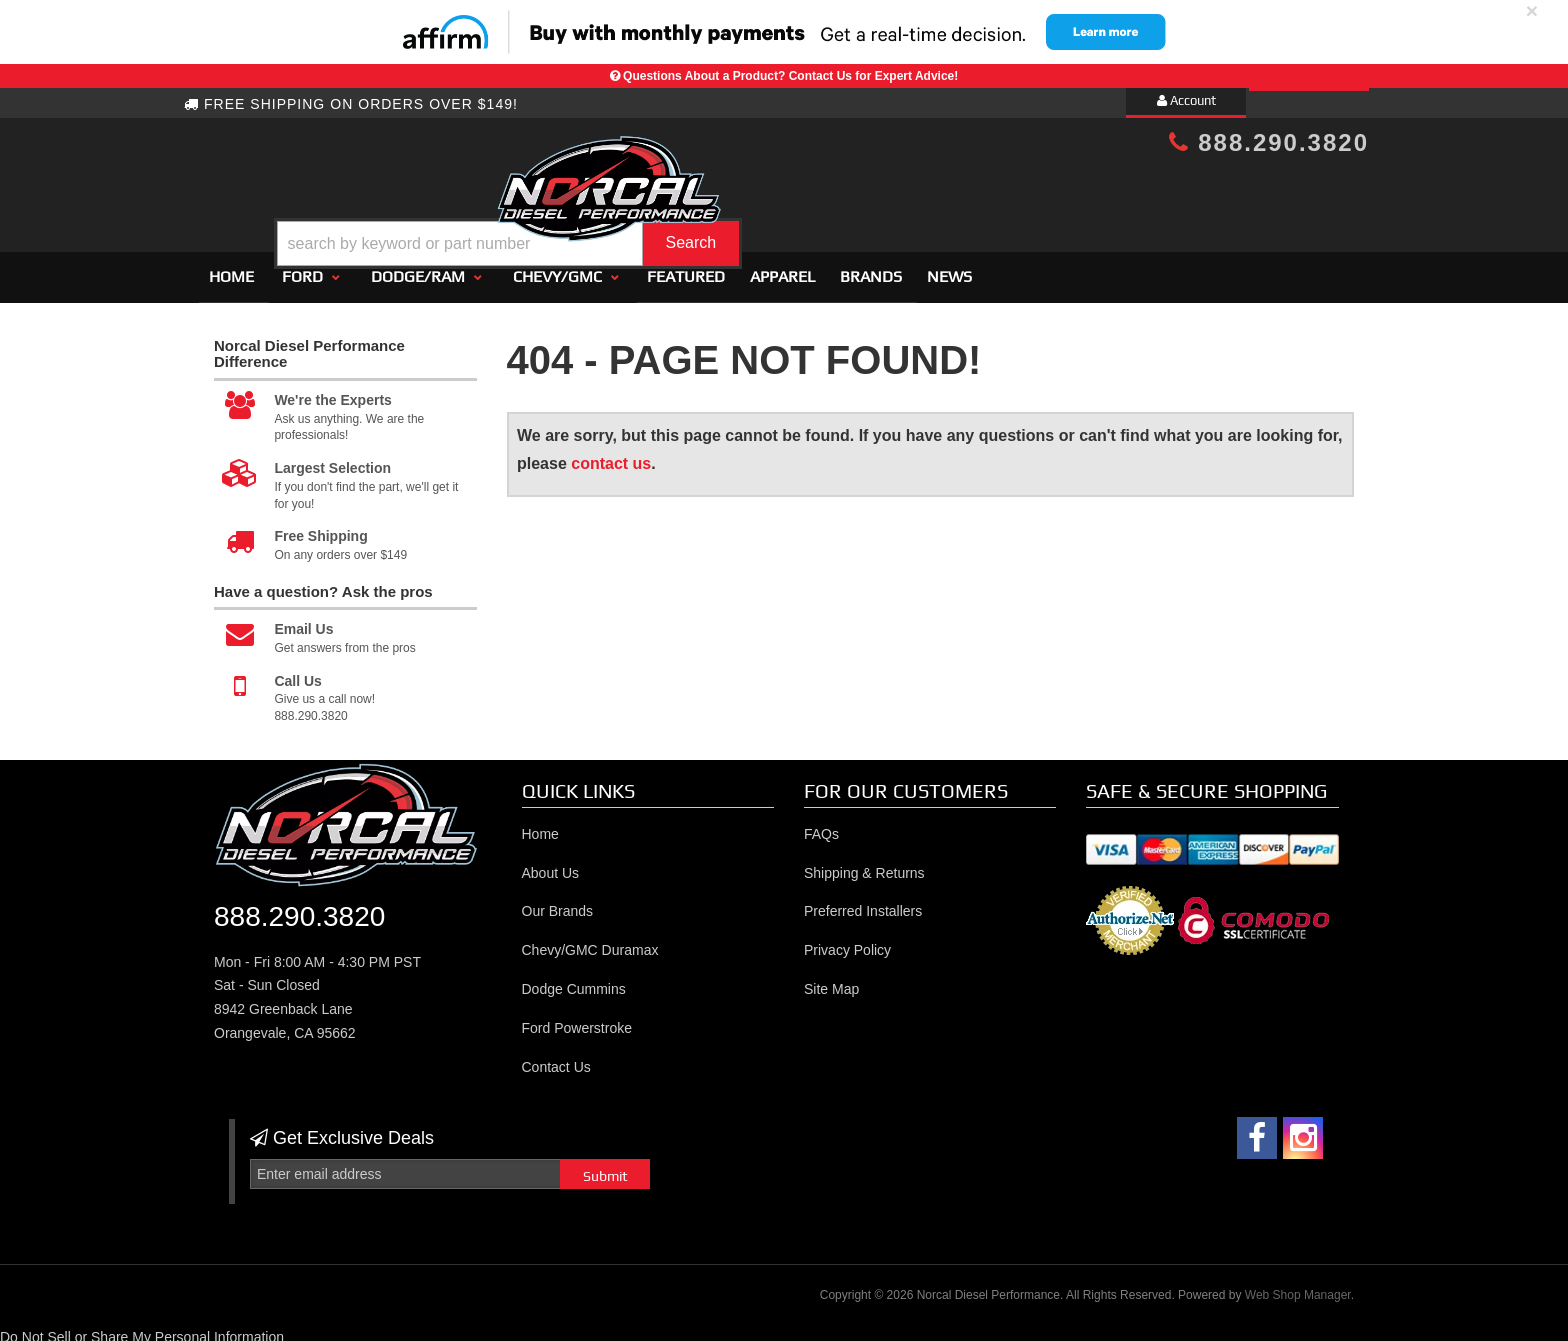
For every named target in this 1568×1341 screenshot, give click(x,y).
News (949, 267)
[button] (801, 193)
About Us (551, 864)
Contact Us (556, 1058)
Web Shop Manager (1298, 1286)
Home (231, 267)
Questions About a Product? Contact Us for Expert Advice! (790, 76)
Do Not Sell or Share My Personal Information (142, 1328)
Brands (871, 267)
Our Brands (558, 903)
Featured (686, 267)
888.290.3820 (1269, 142)
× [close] (1532, 10)
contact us (611, 454)
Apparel (782, 267)
